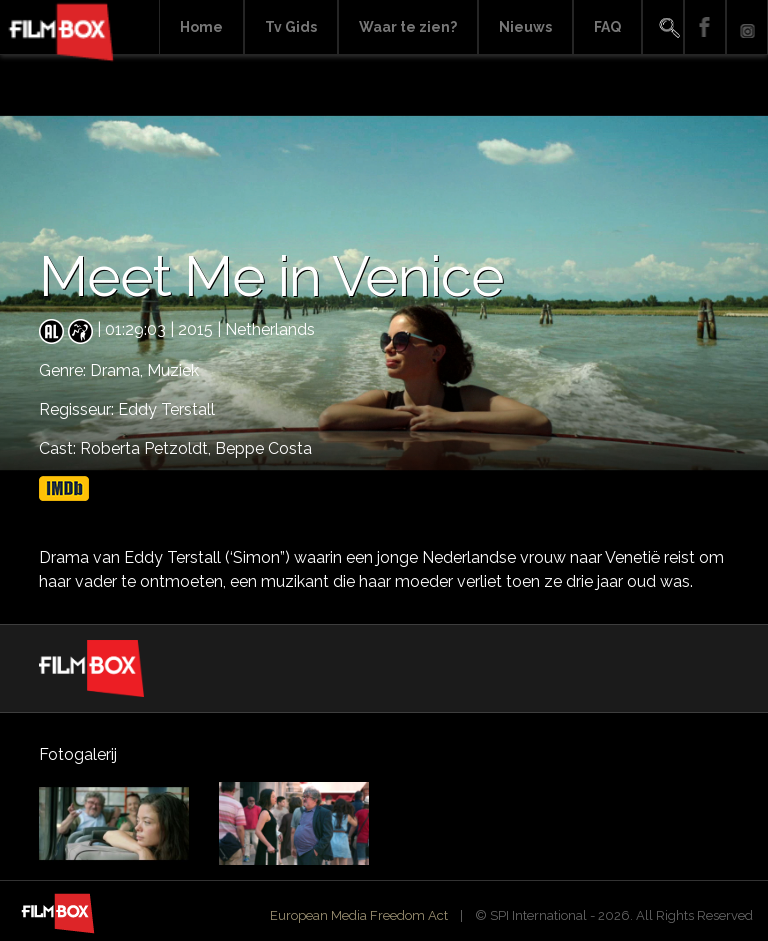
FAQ (607, 27)
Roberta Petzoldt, (147, 448)
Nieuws (525, 27)
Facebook (705, 27)
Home (201, 27)
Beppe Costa (263, 448)
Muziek (173, 370)
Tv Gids (291, 27)
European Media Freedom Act (359, 915)
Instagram (747, 27)
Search (663, 27)
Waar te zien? (408, 27)
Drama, (118, 370)
